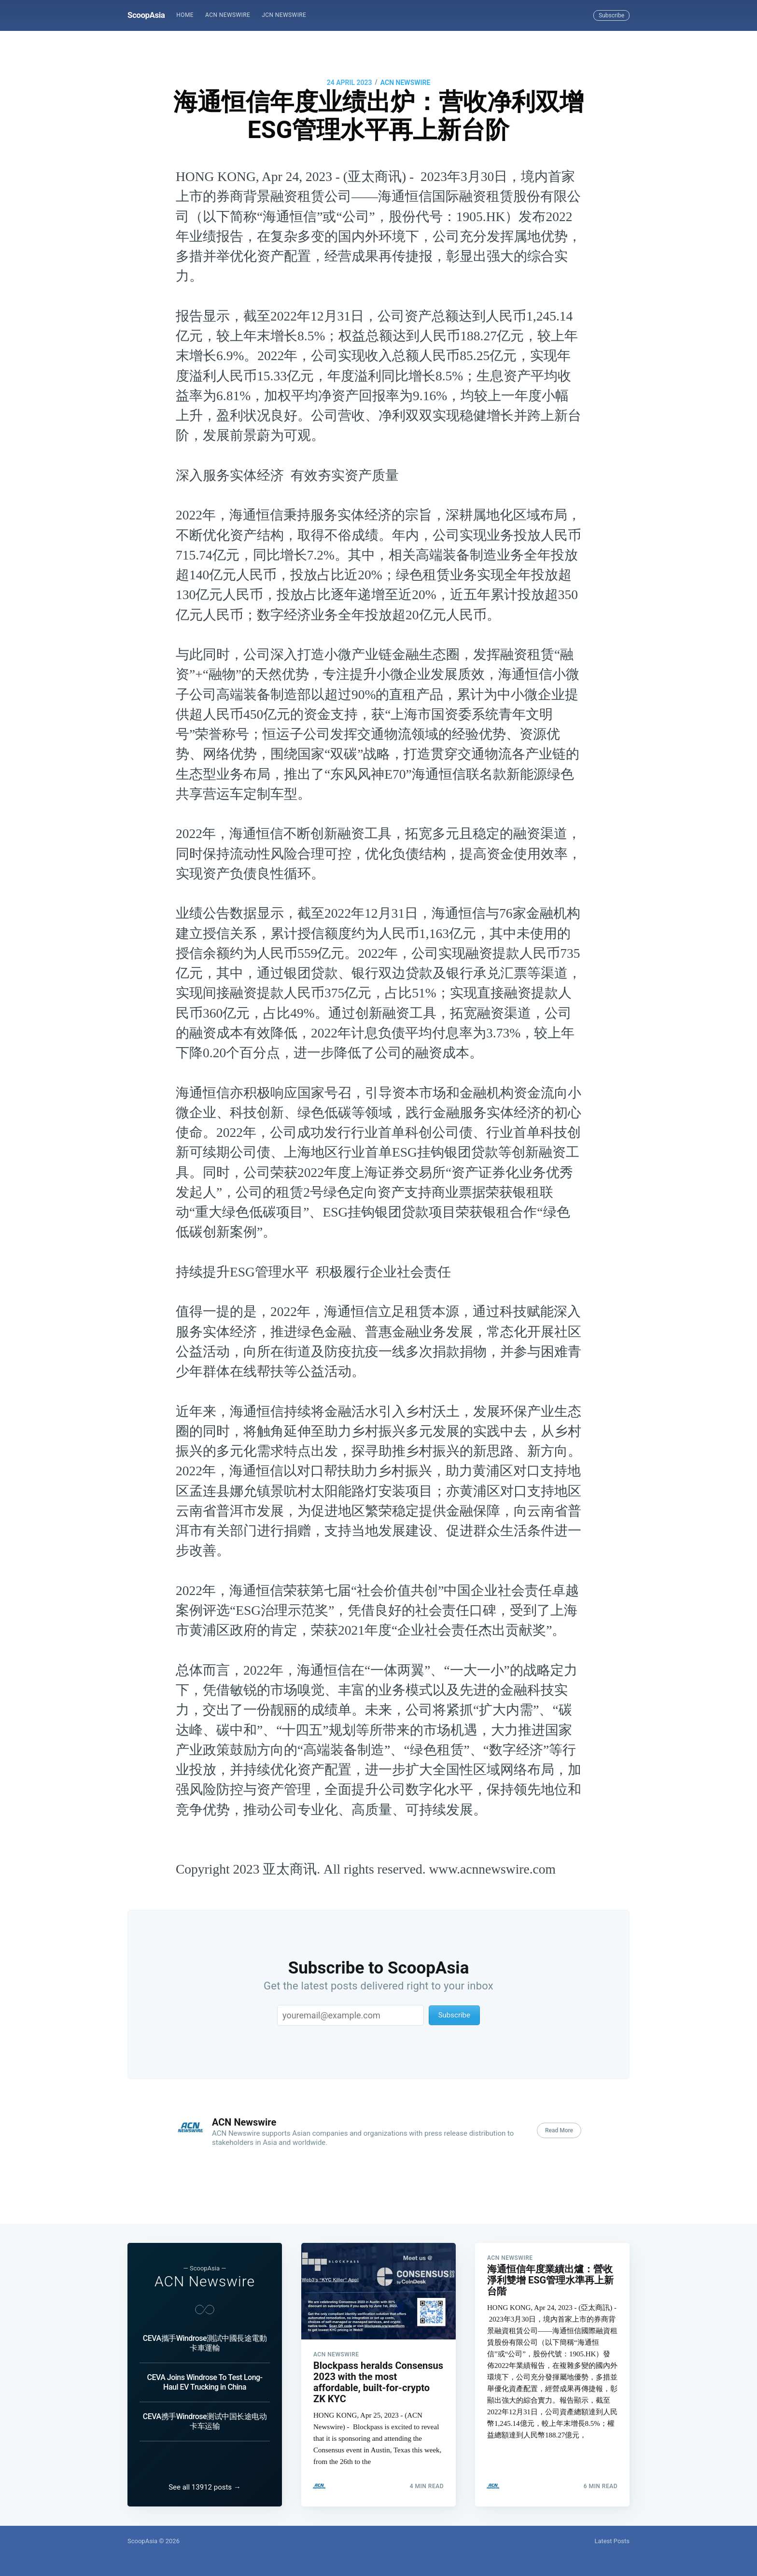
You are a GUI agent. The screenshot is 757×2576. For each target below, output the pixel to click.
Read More (559, 2130)
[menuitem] (184, 15)
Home (185, 15)
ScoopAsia (146, 15)
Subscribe (611, 15)
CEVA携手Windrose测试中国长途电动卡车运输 (204, 2421)
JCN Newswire (284, 15)
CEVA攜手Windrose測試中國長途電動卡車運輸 (204, 2343)
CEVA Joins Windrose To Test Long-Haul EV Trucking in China (204, 2382)
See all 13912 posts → (204, 2487)
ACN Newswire (227, 15)
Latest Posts (612, 2541)
